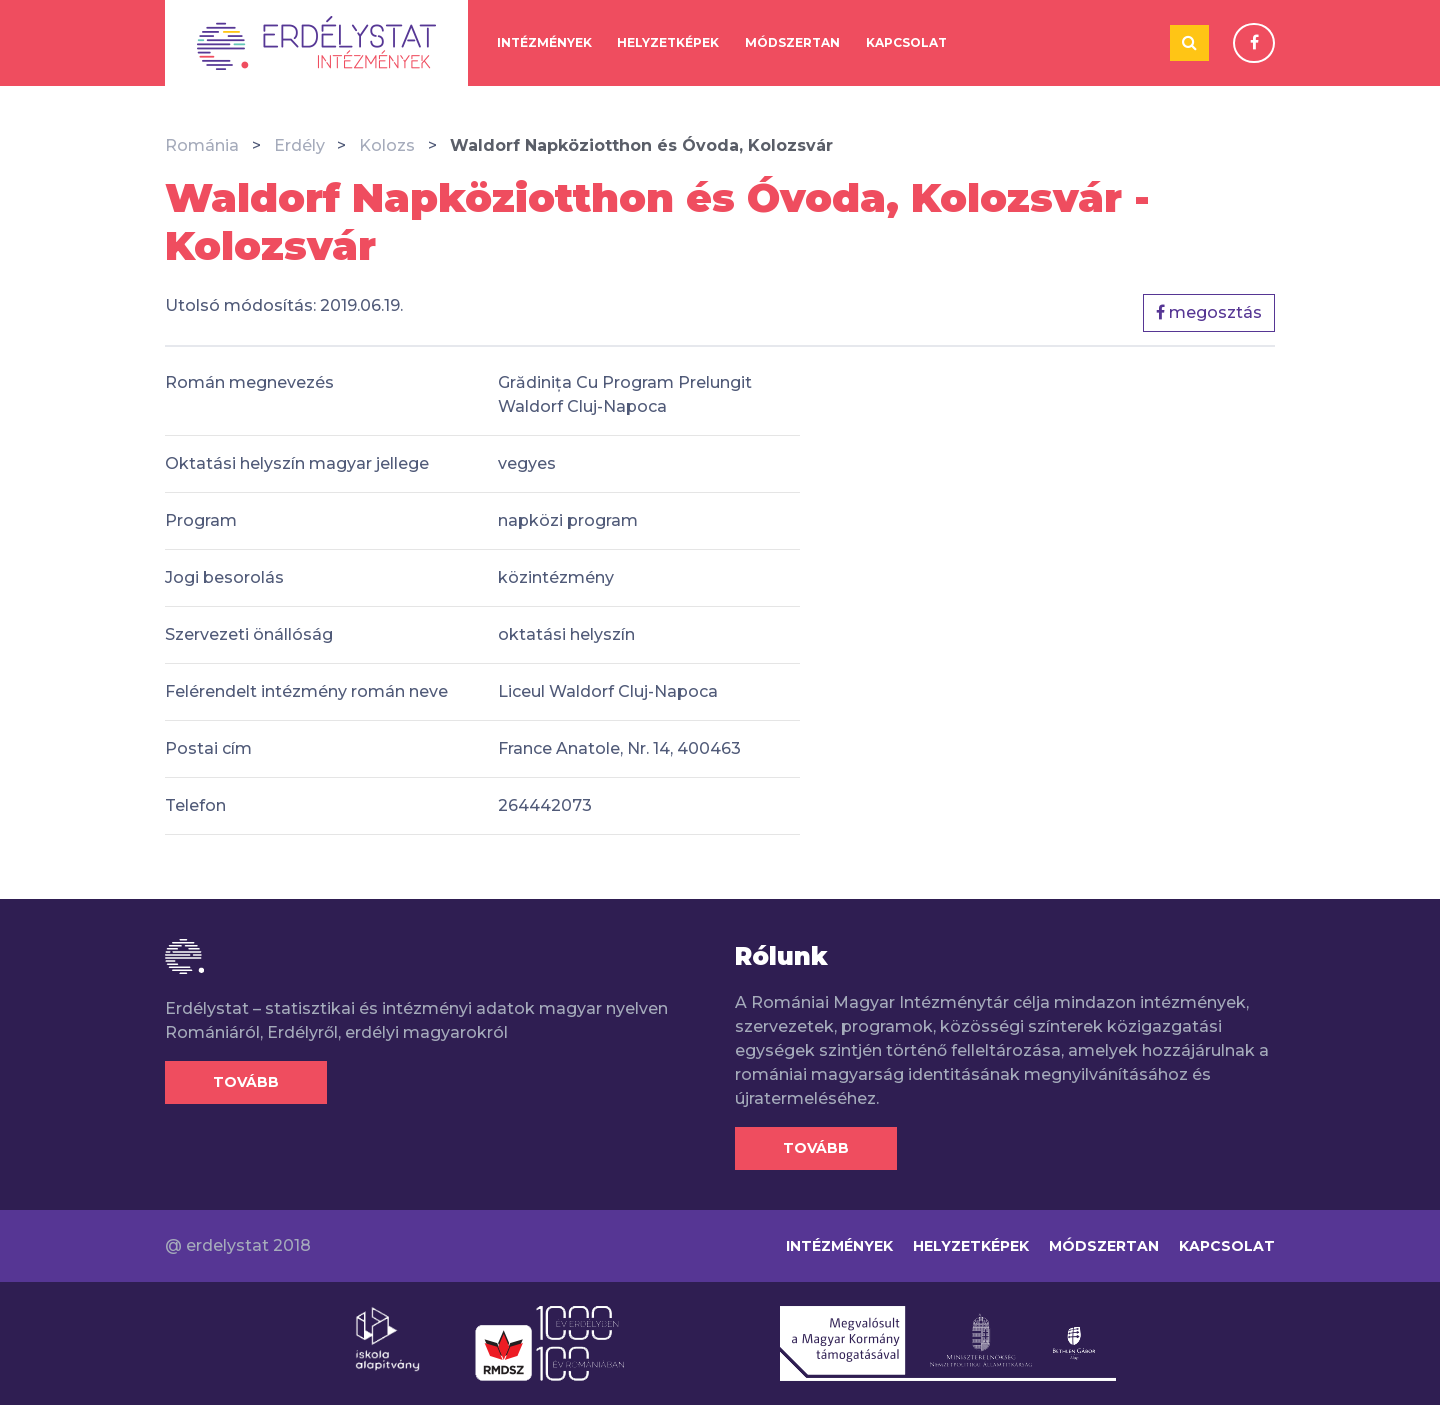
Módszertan (792, 42)
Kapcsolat (906, 42)
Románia (202, 145)
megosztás (1209, 312)
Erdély (299, 145)
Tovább (246, 1082)
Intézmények (544, 42)
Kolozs (387, 145)
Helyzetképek (668, 42)
